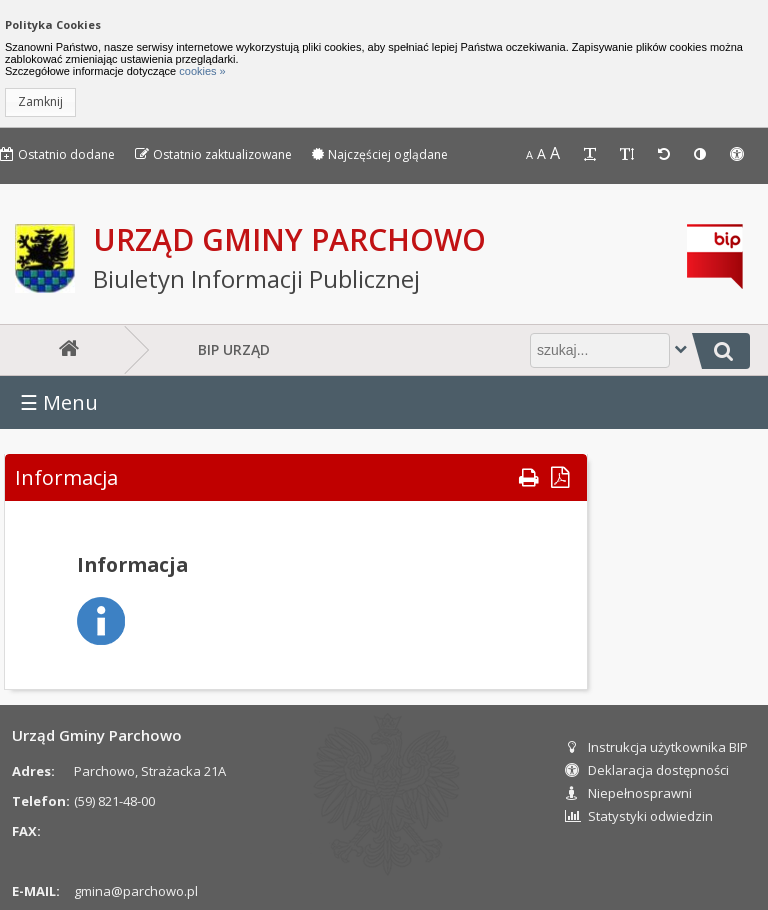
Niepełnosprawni (628, 793)
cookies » (201, 71)
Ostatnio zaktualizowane (213, 154)
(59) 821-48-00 (114, 801)
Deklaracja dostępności (647, 770)
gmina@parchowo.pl (136, 891)
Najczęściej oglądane (380, 154)
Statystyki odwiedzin (639, 816)
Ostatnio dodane (57, 154)
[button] (40, 102)
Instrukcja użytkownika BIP (656, 747)
